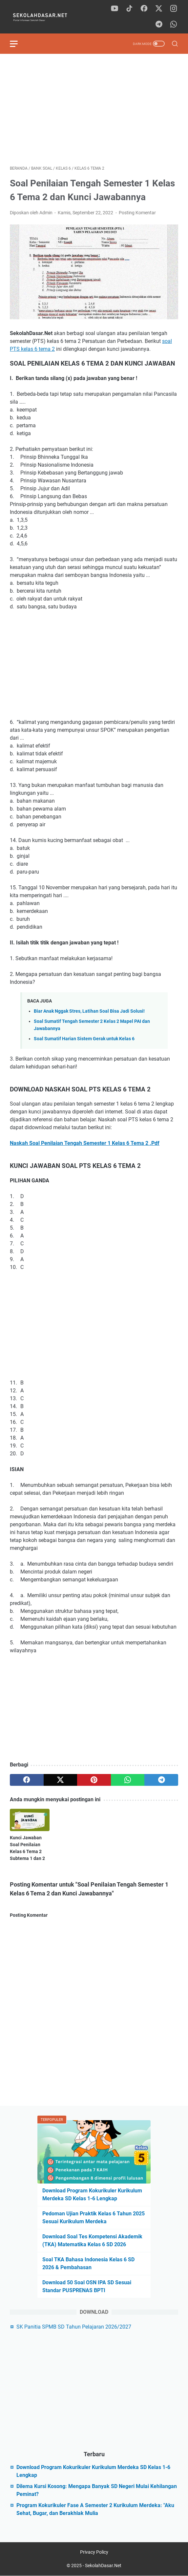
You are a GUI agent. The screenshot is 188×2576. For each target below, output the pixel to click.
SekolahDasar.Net (103, 2565)
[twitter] (158, 9)
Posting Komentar (137, 212)
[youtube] (114, 9)
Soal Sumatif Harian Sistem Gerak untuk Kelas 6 (84, 1039)
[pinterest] (94, 1780)
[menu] (18, 44)
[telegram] (158, 25)
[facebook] (144, 9)
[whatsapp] (173, 25)
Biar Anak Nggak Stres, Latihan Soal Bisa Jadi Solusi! (89, 1011)
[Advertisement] (94, 110)
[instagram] (173, 9)
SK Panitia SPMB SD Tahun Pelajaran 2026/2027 (73, 2327)
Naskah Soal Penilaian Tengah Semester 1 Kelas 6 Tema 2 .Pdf (84, 1143)
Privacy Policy (94, 2552)
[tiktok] (129, 9)
